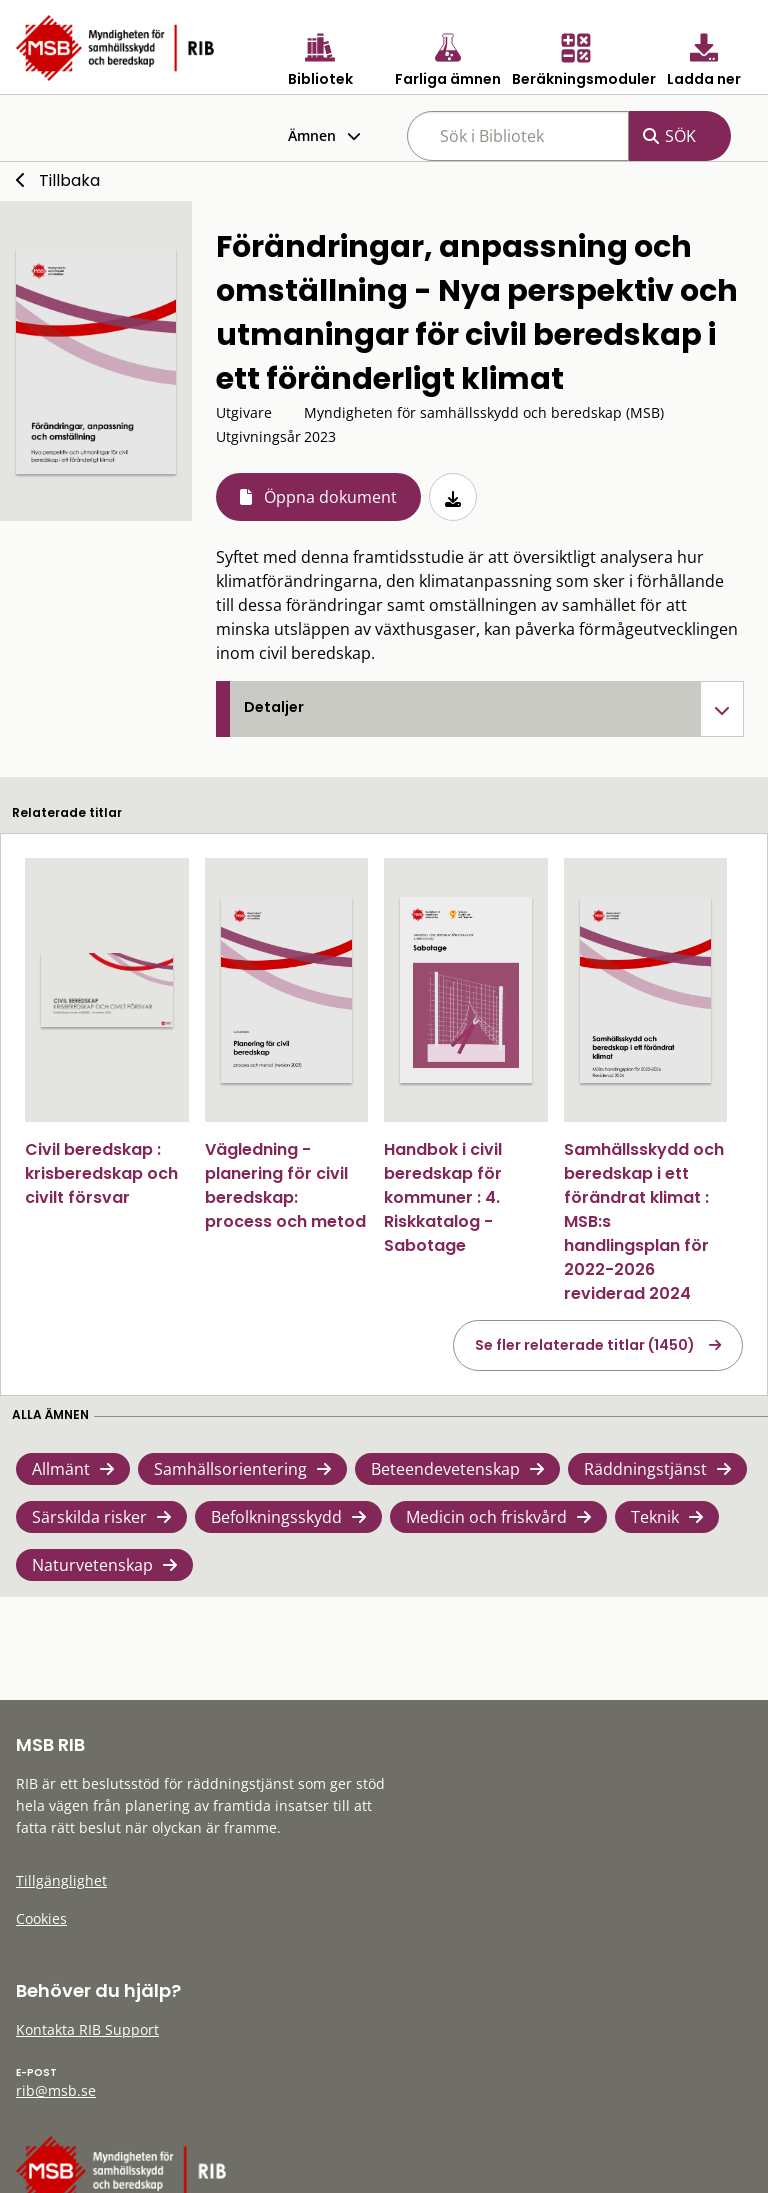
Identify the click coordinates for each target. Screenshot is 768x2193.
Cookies (41, 1918)
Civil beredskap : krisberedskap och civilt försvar (101, 1173)
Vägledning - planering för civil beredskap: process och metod (285, 1185)
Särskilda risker (89, 1517)
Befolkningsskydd (276, 1517)
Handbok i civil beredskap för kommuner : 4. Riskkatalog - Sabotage (443, 1197)
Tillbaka (69, 180)
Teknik (655, 1517)
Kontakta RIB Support (87, 2029)
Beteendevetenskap (445, 1469)
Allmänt (61, 1469)
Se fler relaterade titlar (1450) (585, 1345)
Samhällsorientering (230, 1469)
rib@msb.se (56, 2090)
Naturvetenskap (92, 1565)
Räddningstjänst (645, 1469)
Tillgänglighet (61, 1880)
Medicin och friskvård (486, 1517)
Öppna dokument (330, 497)
